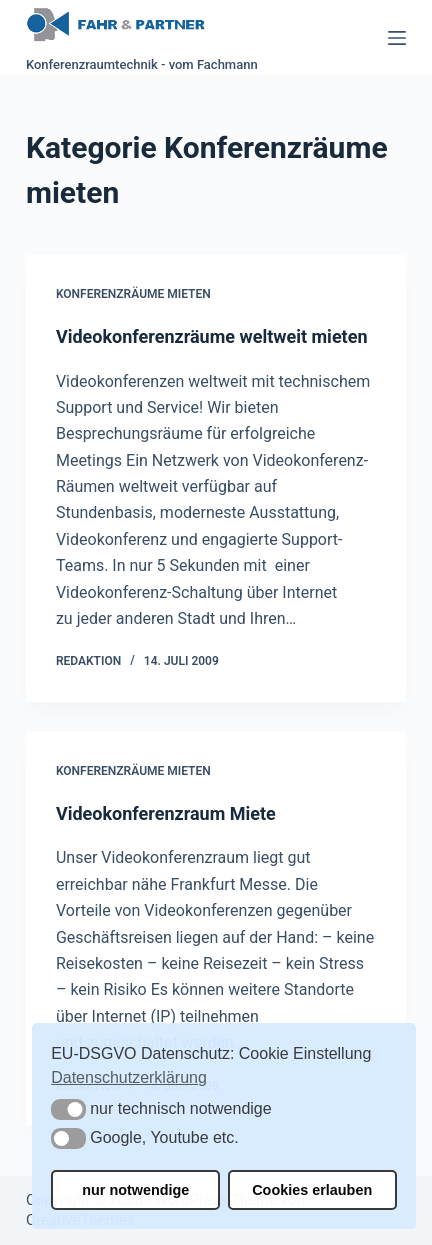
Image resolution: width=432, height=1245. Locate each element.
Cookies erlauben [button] (312, 1190)
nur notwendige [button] (135, 1190)
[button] (68, 1109)
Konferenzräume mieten (133, 294)
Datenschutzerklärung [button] (129, 1077)
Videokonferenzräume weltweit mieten (212, 336)
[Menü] (397, 38)
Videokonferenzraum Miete (166, 813)
